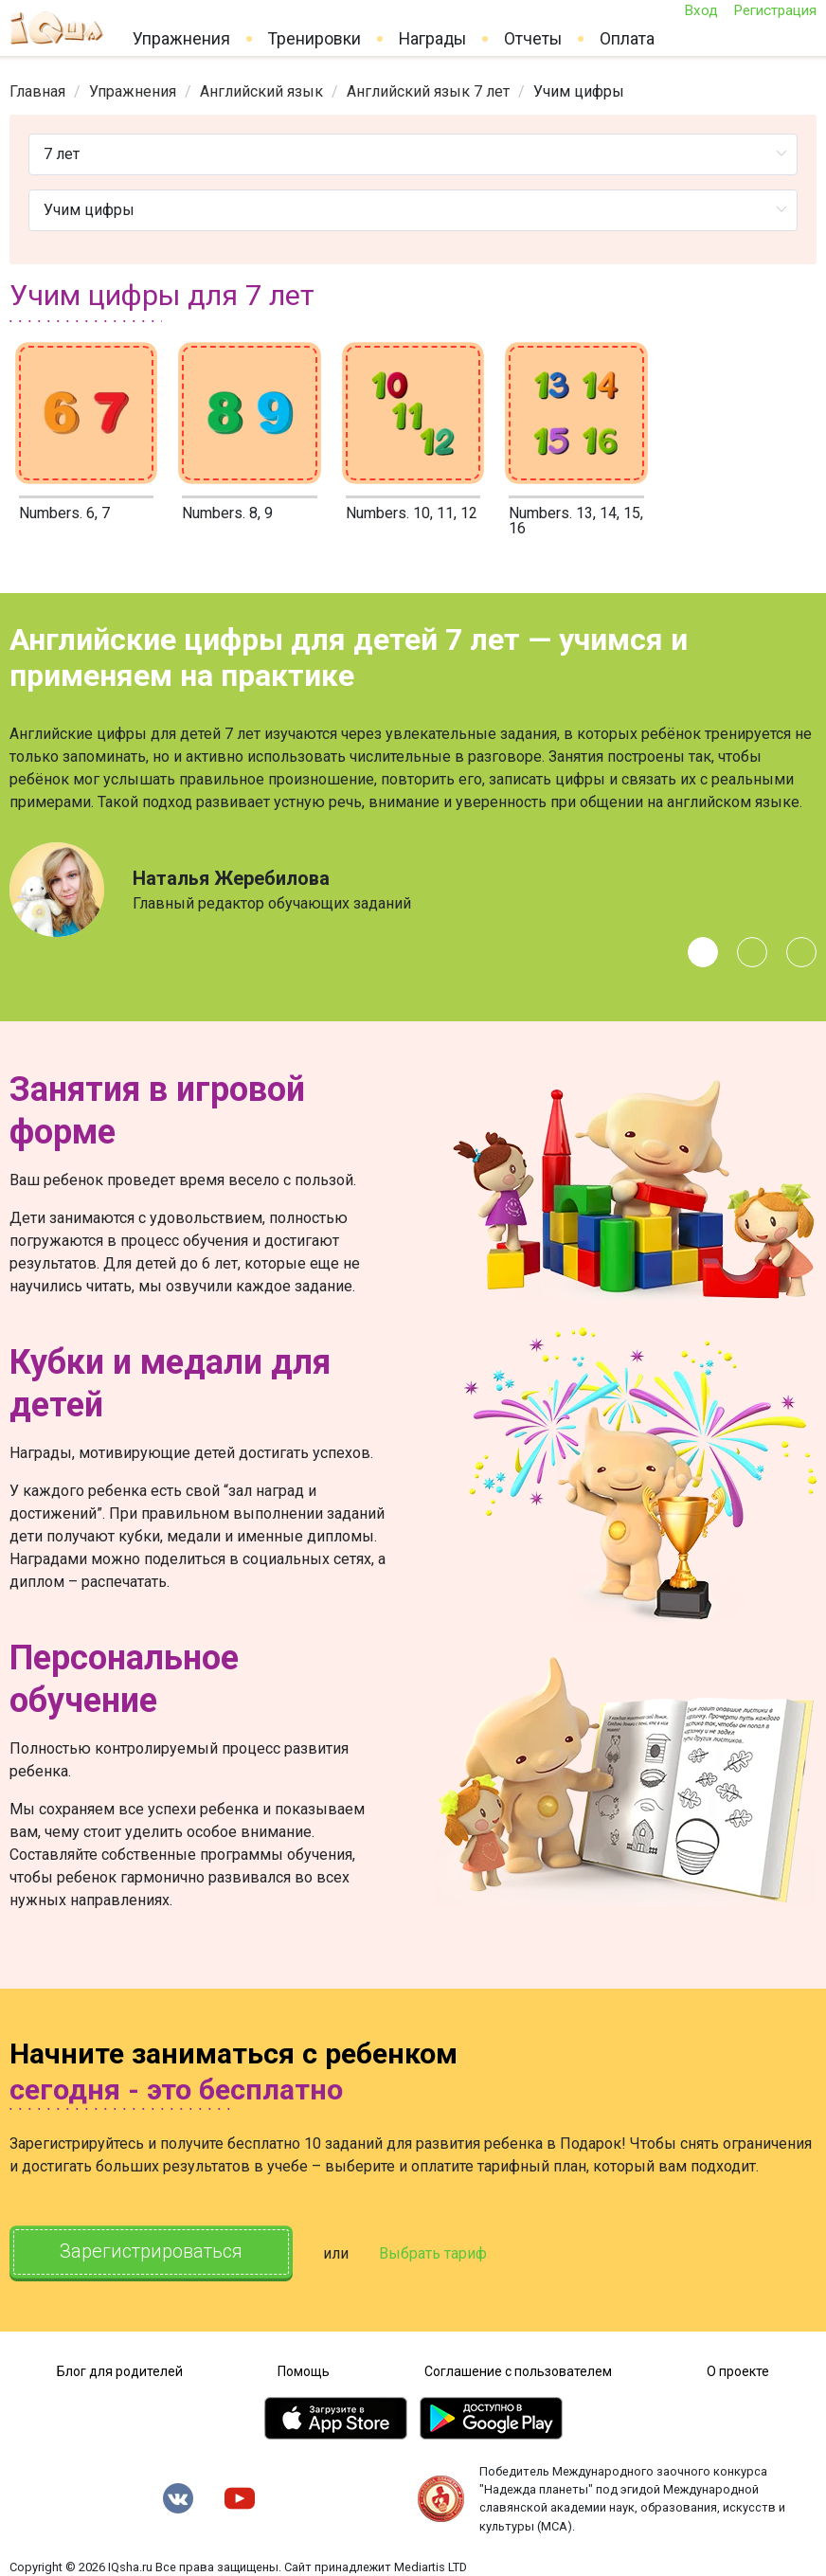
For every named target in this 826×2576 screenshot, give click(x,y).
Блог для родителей (120, 2371)
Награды (432, 38)
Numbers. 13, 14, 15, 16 (576, 520)
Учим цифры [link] (578, 91)
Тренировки (314, 38)
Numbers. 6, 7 (64, 513)
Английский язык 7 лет (428, 91)
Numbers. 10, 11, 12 (411, 513)
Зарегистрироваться (151, 2252)
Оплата (627, 38)
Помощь (304, 2371)
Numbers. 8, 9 (227, 513)
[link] (37, 91)
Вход (701, 10)
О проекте (738, 2371)
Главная (37, 91)
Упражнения (181, 38)
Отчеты (533, 38)
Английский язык (261, 91)
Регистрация (775, 10)
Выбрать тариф (433, 2253)
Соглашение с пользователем (518, 2371)
